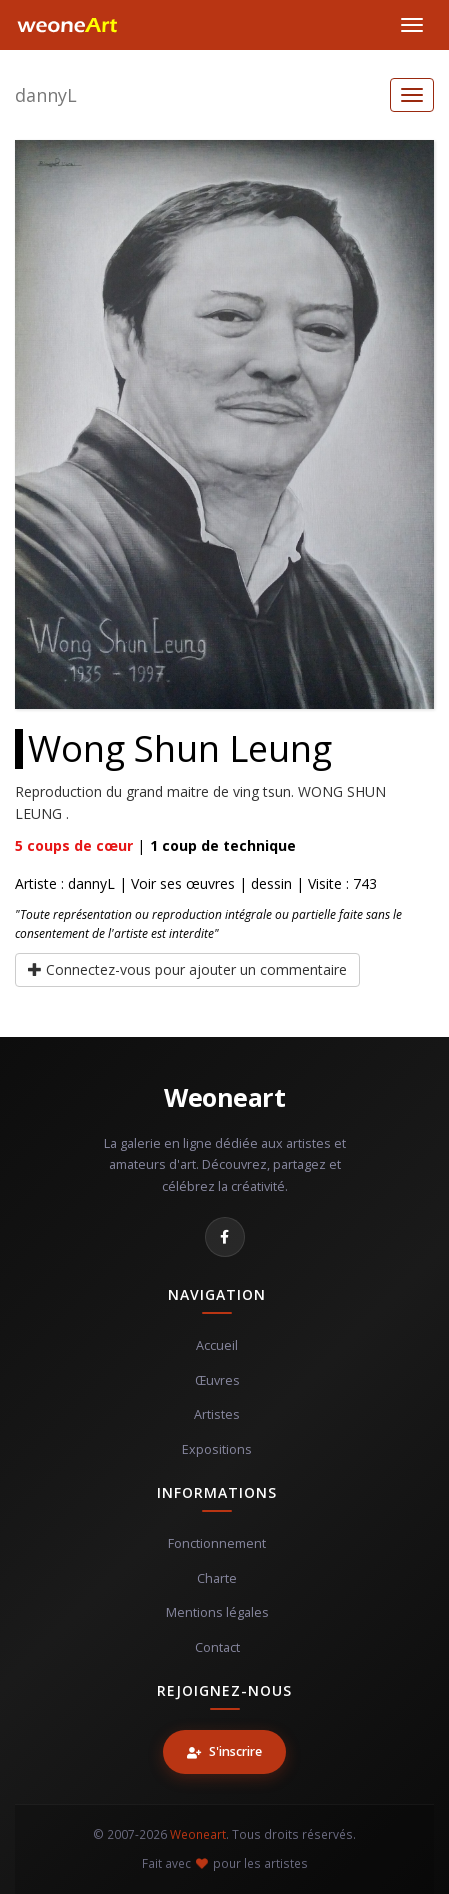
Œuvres (217, 1380)
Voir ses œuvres (183, 883)
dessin (271, 883)
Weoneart (224, 1097)
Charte (217, 1578)
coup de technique (223, 845)
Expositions (217, 1449)
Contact (217, 1647)
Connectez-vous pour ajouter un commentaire (187, 969)
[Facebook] (225, 1237)
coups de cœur (74, 845)
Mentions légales (217, 1612)
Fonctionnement (217, 1543)
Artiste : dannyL (65, 883)
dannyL (46, 95)
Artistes (217, 1414)
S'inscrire (224, 1751)
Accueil (217, 1345)
